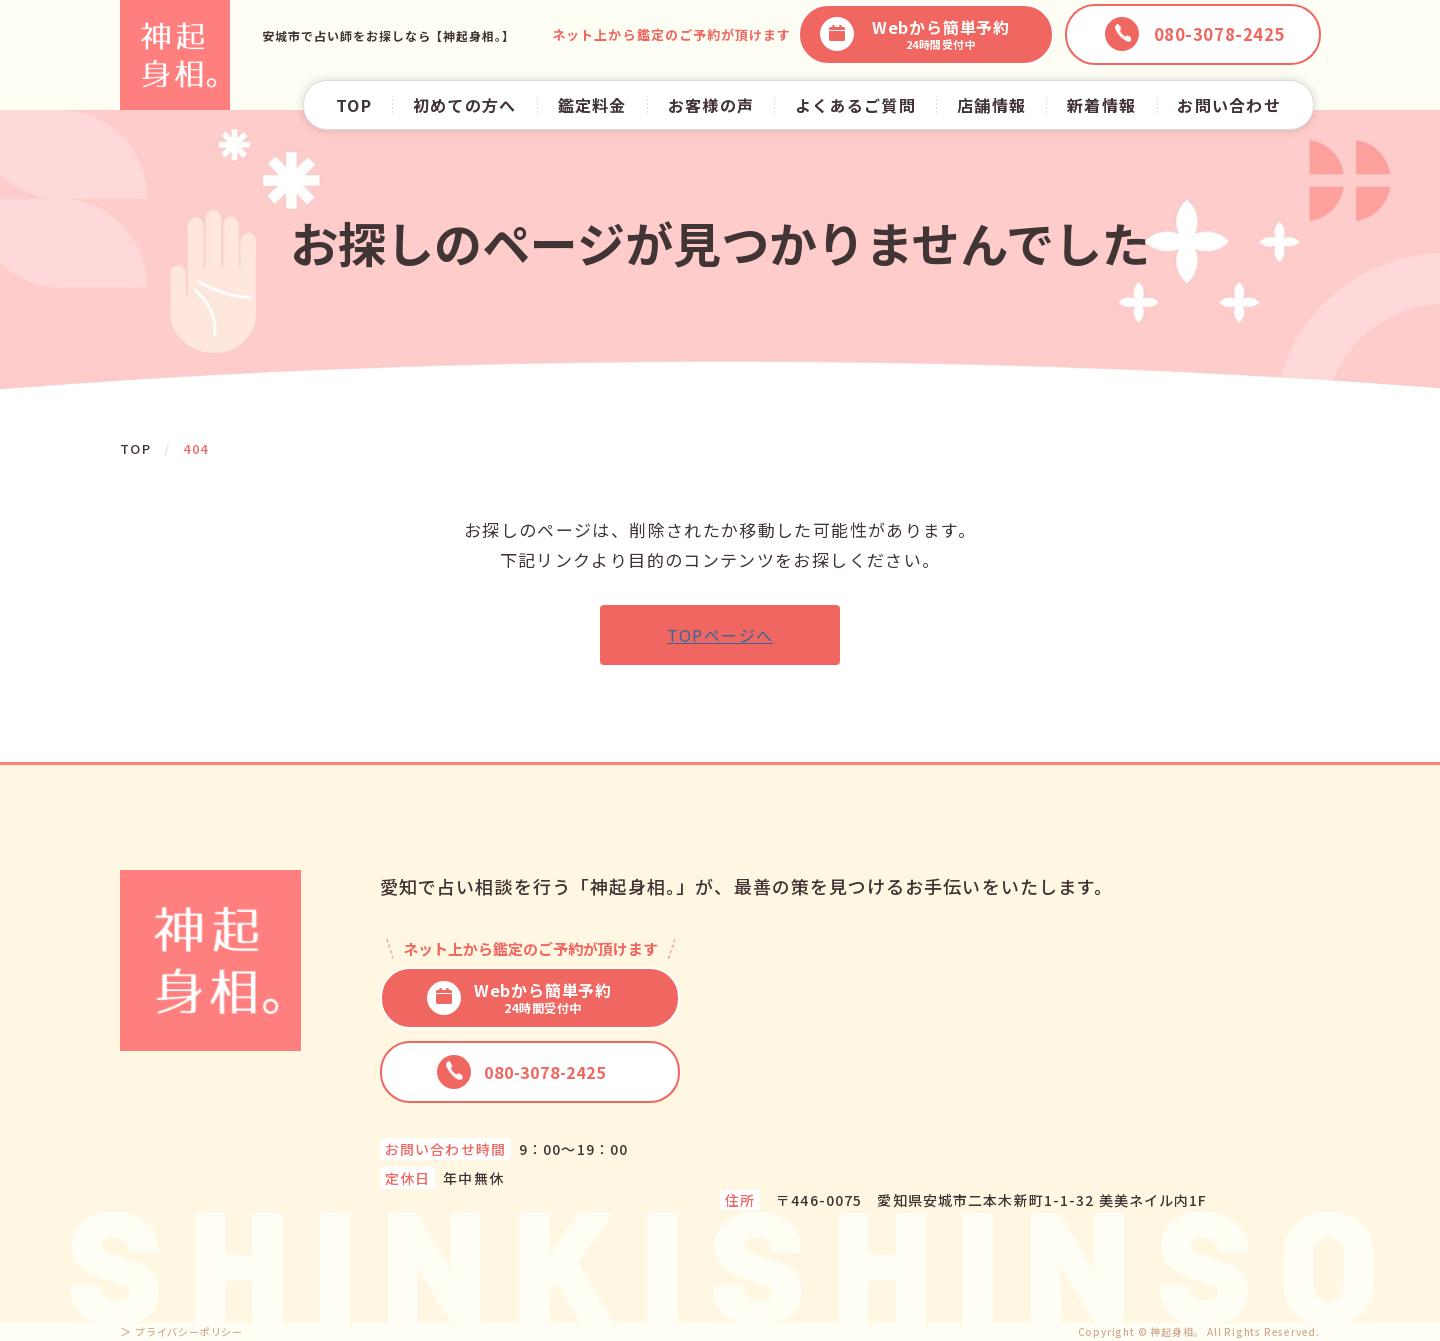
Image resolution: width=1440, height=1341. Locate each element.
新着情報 (1101, 105)
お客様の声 (711, 105)
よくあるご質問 (855, 105)
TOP (354, 105)
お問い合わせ (1229, 105)
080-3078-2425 (521, 1072)
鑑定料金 (592, 105)
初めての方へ (465, 105)
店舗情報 (991, 105)
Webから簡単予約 (915, 34)
